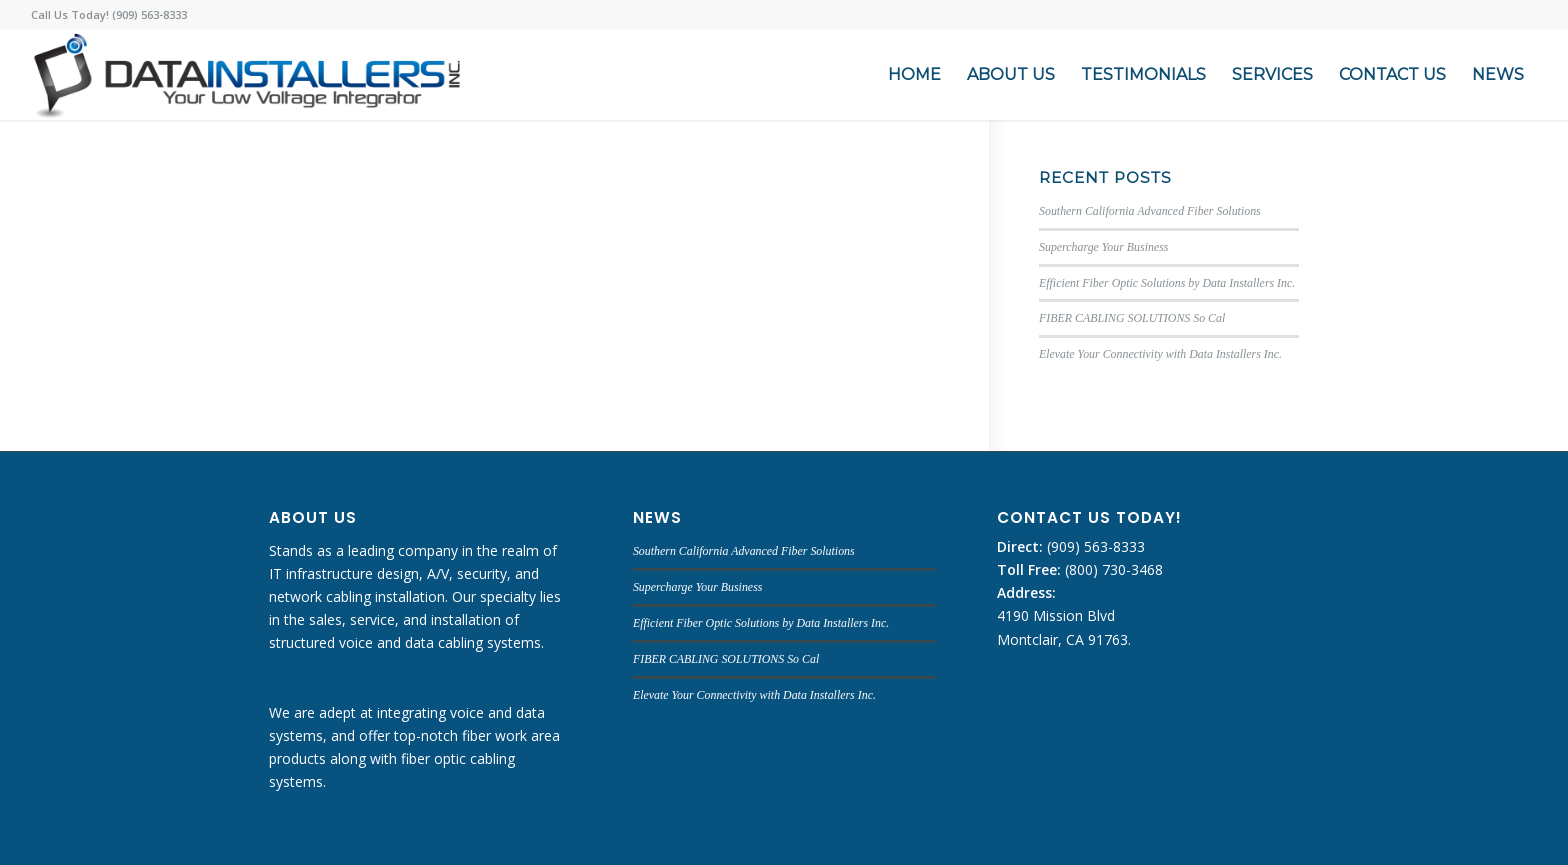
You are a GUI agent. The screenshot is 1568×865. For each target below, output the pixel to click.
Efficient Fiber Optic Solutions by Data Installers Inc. (1167, 283)
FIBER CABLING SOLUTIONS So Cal (1132, 318)
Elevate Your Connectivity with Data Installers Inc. (1160, 354)
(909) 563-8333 (1094, 546)
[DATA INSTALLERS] (246, 75)
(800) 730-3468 (1112, 569)
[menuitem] (914, 75)
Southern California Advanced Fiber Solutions (1150, 211)
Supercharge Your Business (1103, 247)
